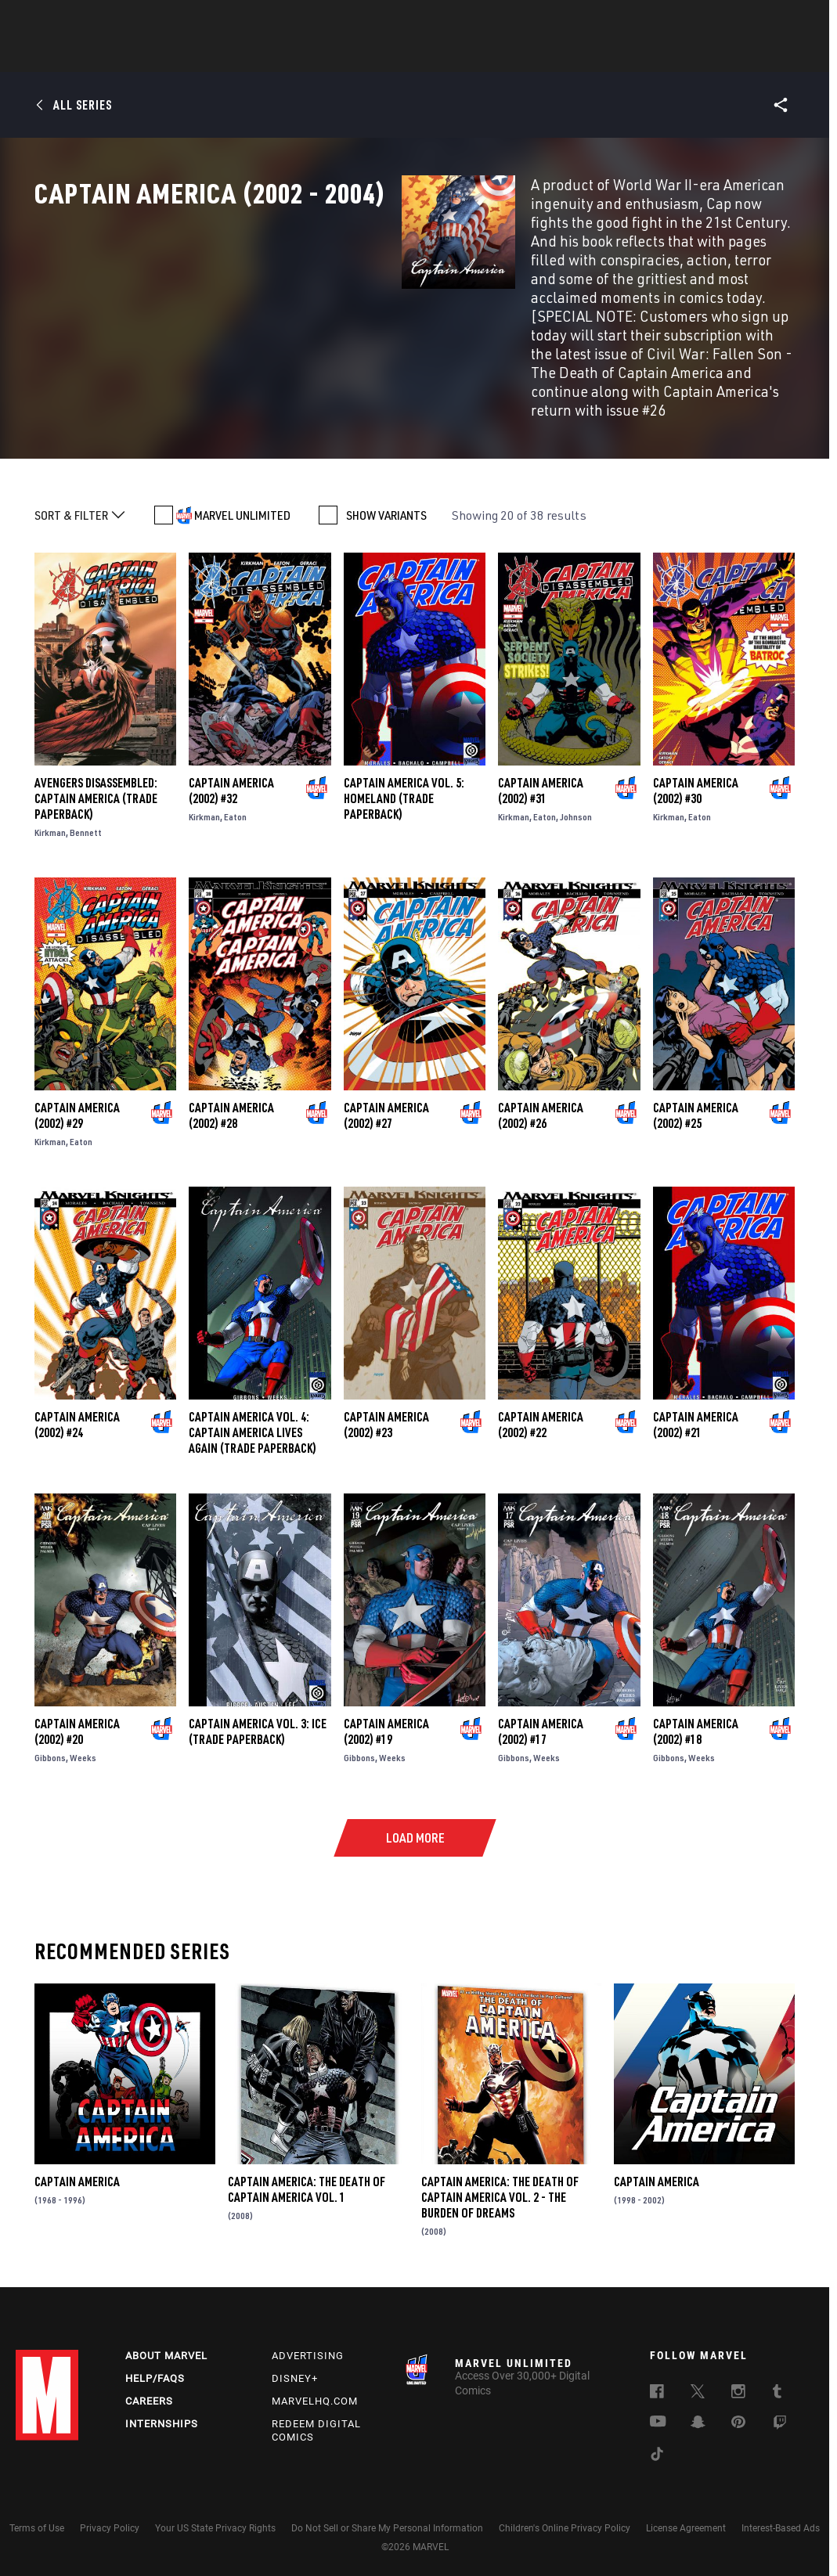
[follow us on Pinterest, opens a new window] (738, 2415)
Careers (149, 2393)
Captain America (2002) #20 (77, 1710)
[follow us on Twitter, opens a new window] (698, 2386)
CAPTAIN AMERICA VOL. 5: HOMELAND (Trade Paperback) (404, 777)
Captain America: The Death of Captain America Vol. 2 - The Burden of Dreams (500, 2176)
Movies (393, 55)
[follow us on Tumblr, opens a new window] (777, 2386)
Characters (317, 55)
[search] (794, 20)
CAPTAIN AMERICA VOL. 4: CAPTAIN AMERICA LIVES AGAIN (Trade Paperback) (252, 1411)
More (647, 55)
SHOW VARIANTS (386, 494)
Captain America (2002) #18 (695, 1710)
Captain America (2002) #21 (695, 1403)
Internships (161, 2416)
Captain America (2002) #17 (540, 1710)
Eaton (235, 796)
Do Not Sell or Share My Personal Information (387, 2519)
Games (529, 55)
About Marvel (166, 2348)
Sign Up (124, 20)
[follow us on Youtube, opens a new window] (658, 2415)
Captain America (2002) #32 (231, 769)
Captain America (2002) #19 (386, 1710)
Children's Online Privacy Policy (564, 2519)
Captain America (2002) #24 (77, 1403)
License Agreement (686, 2519)
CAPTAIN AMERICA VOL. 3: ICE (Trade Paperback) (258, 1710)
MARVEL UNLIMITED (242, 494)
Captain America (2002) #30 (695, 769)
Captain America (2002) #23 (386, 1403)
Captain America (77, 2160)
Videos (589, 55)
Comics (240, 55)
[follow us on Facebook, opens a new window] (657, 2386)
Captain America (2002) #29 (77, 1094)
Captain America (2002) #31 (540, 769)
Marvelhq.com (315, 2393)
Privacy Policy (109, 2519)
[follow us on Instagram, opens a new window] (738, 2386)
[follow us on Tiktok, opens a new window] (657, 2448)
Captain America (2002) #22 (540, 1403)
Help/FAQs (155, 2370)
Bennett (86, 811)
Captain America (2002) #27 (386, 1094)
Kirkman (50, 811)
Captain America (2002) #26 (540, 1094)
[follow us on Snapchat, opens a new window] (698, 2416)
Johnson (576, 796)
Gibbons (50, 1736)
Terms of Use (36, 2519)
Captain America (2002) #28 (231, 1094)
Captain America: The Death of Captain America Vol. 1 (306, 2168)
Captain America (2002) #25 (695, 1094)
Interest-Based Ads (780, 2519)
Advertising (308, 2348)
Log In (73, 20)
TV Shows (461, 55)
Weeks (83, 1736)
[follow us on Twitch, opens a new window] (780, 2417)
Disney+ (295, 2370)
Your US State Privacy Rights (215, 2519)
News (182, 55)
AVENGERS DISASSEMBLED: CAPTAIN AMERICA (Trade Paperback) (95, 777)
